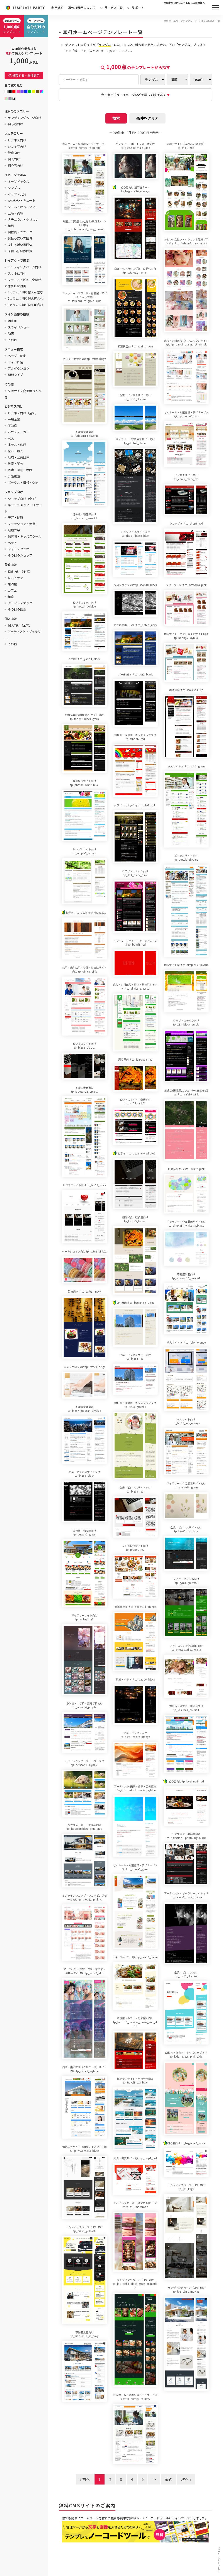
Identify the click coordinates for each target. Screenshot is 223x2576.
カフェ (12, 590)
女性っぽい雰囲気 (20, 244)
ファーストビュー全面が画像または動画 (23, 283)
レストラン (15, 577)
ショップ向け (17, 146)
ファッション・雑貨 (21, 523)
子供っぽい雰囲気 (20, 251)
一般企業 (14, 419)
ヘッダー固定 (17, 356)
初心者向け (15, 124)
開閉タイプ (15, 374)
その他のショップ (20, 555)
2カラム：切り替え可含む (25, 298)
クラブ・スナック (20, 603)
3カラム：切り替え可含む (25, 305)
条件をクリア (147, 118)
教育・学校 (15, 463)
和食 (11, 596)
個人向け (14, 159)
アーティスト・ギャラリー (23, 634)
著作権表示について (82, 7)
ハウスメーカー (18, 432)
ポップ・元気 (17, 194)
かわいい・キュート (21, 200)
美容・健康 (15, 517)
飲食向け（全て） (20, 571)
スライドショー (18, 327)
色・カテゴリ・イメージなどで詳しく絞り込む (133, 95)
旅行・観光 (15, 451)
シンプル (14, 188)
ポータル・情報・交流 (23, 482)
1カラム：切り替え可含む (25, 292)
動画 (11, 333)
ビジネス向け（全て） (23, 413)
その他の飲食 (17, 609)
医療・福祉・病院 (20, 470)
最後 (168, 2479)
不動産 (12, 425)
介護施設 (14, 476)
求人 (11, 438)
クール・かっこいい (21, 207)
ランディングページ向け (24, 117)
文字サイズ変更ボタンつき (23, 394)
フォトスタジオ (18, 549)
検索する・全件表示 (24, 75)
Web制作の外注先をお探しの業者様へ (184, 2)
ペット (12, 542)
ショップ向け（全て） (23, 498)
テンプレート (12, 26)
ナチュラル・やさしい (23, 219)
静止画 (12, 321)
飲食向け (14, 153)
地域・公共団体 (18, 457)
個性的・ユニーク (20, 232)
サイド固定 (15, 362)
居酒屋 (12, 584)
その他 (12, 340)
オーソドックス (18, 181)
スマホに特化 (17, 273)
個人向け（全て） (20, 625)
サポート (138, 7)
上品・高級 (15, 213)
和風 (11, 225)
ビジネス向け (17, 140)
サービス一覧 (114, 7)
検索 (116, 118)
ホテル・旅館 (17, 444)
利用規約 (57, 7)
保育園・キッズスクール (24, 536)
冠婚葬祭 (14, 530)
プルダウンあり (18, 368)
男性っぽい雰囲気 (20, 238)
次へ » (186, 2479)
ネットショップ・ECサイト (23, 508)
